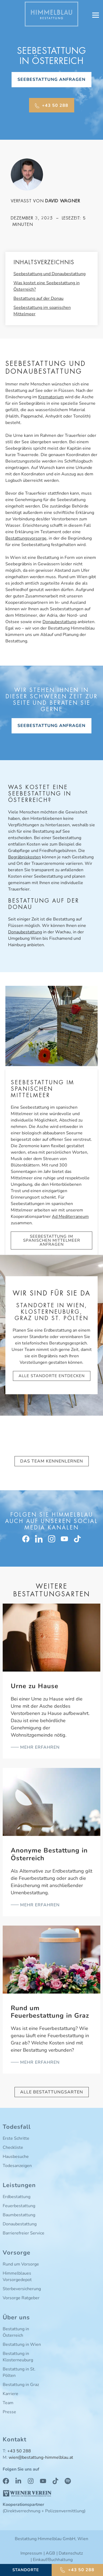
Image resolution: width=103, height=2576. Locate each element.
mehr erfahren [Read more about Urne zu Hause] (39, 1747)
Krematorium (51, 397)
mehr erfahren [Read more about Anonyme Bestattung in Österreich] (39, 1905)
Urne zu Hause (34, 1686)
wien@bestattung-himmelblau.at (41, 2457)
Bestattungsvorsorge (26, 538)
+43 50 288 (19, 2451)
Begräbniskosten (24, 857)
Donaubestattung (59, 622)
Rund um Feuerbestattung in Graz (50, 2012)
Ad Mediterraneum (70, 1216)
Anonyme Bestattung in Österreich (49, 1854)
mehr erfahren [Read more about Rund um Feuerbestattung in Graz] (39, 2062)
